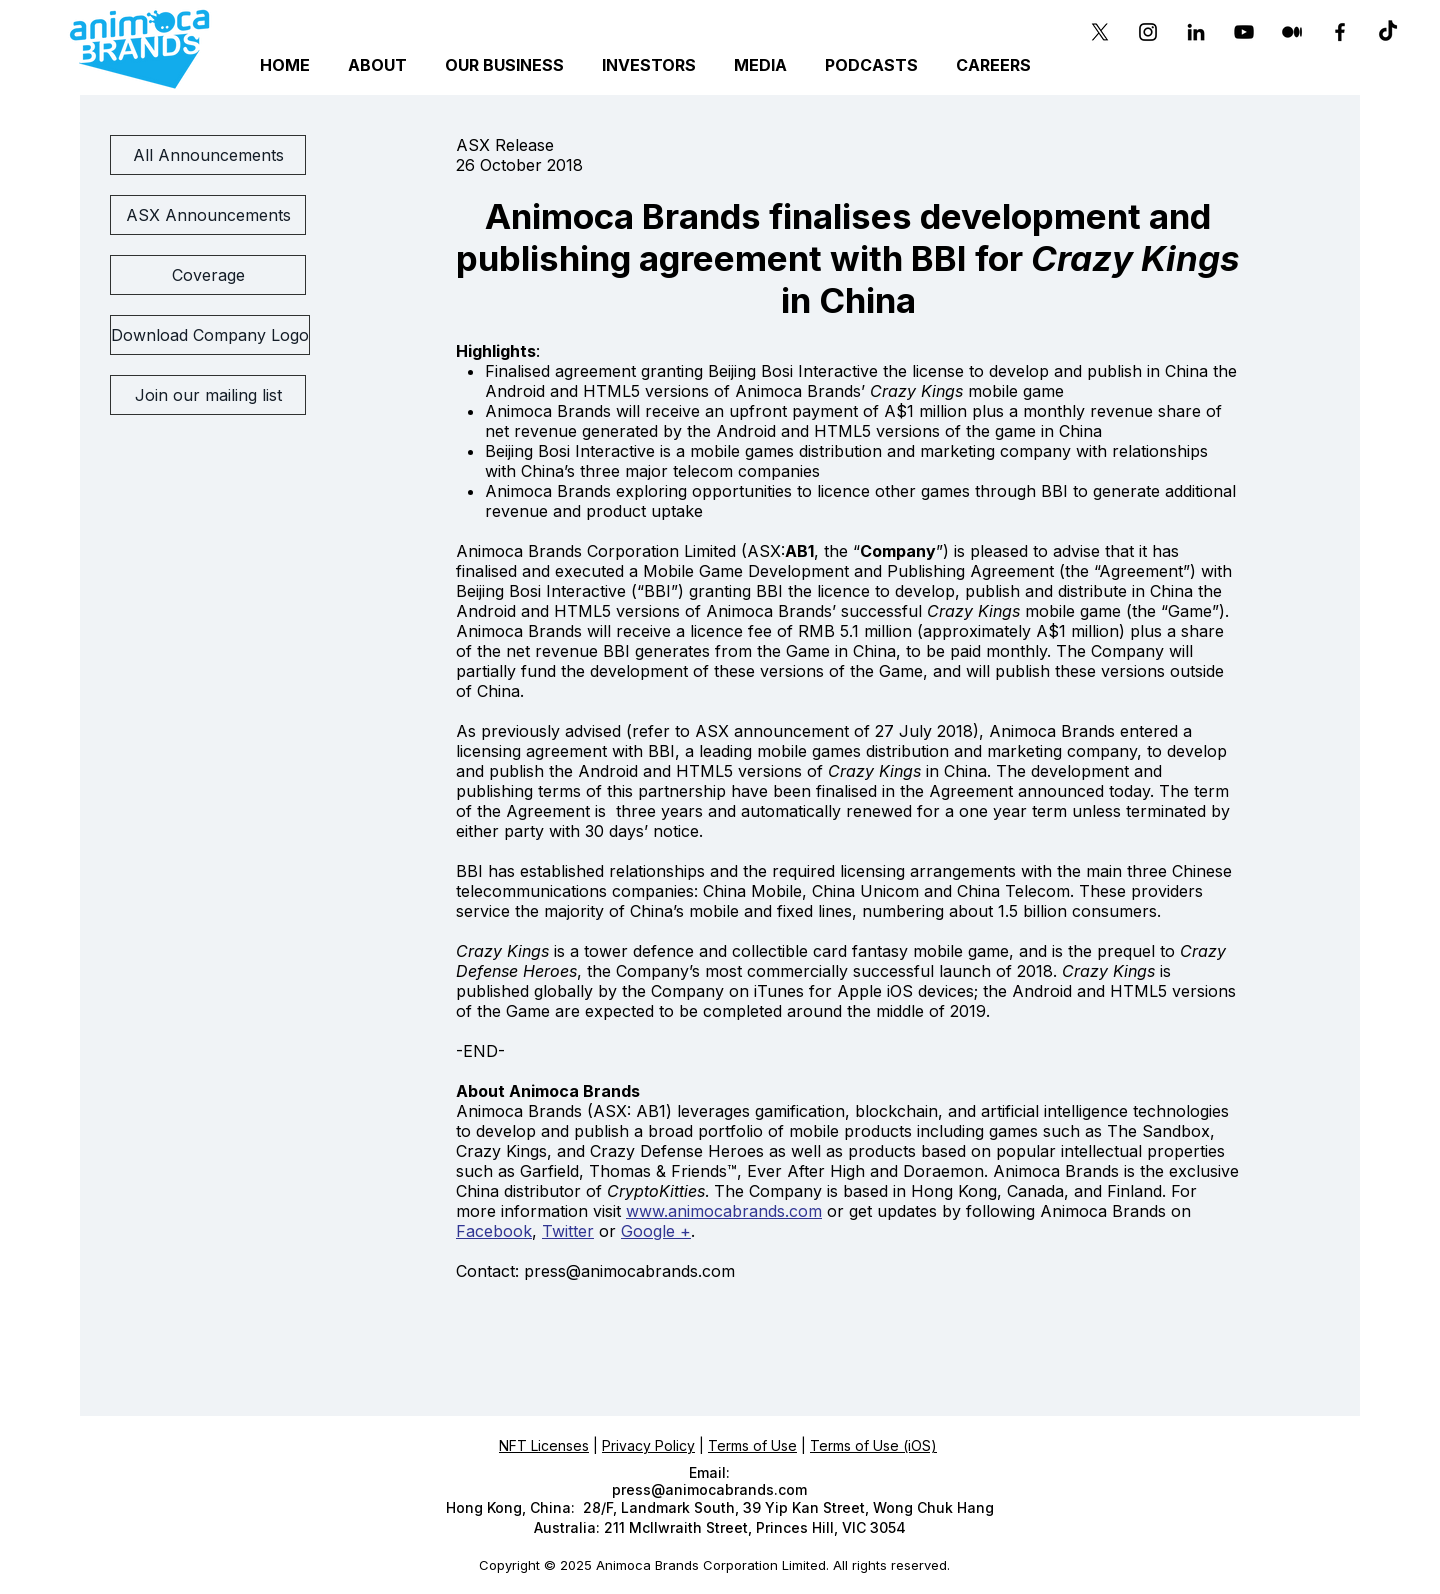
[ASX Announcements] (208, 215)
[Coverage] (208, 275)
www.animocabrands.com (724, 1211)
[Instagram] (1148, 32)
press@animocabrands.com (629, 1271)
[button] (507, 65)
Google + (656, 1231)
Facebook (494, 1231)
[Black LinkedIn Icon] (1196, 32)
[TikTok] (1388, 32)
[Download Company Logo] (210, 335)
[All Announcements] (208, 155)
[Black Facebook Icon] (1340, 32)
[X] (1100, 32)
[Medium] (1292, 32)
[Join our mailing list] (208, 395)
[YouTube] (1244, 32)
